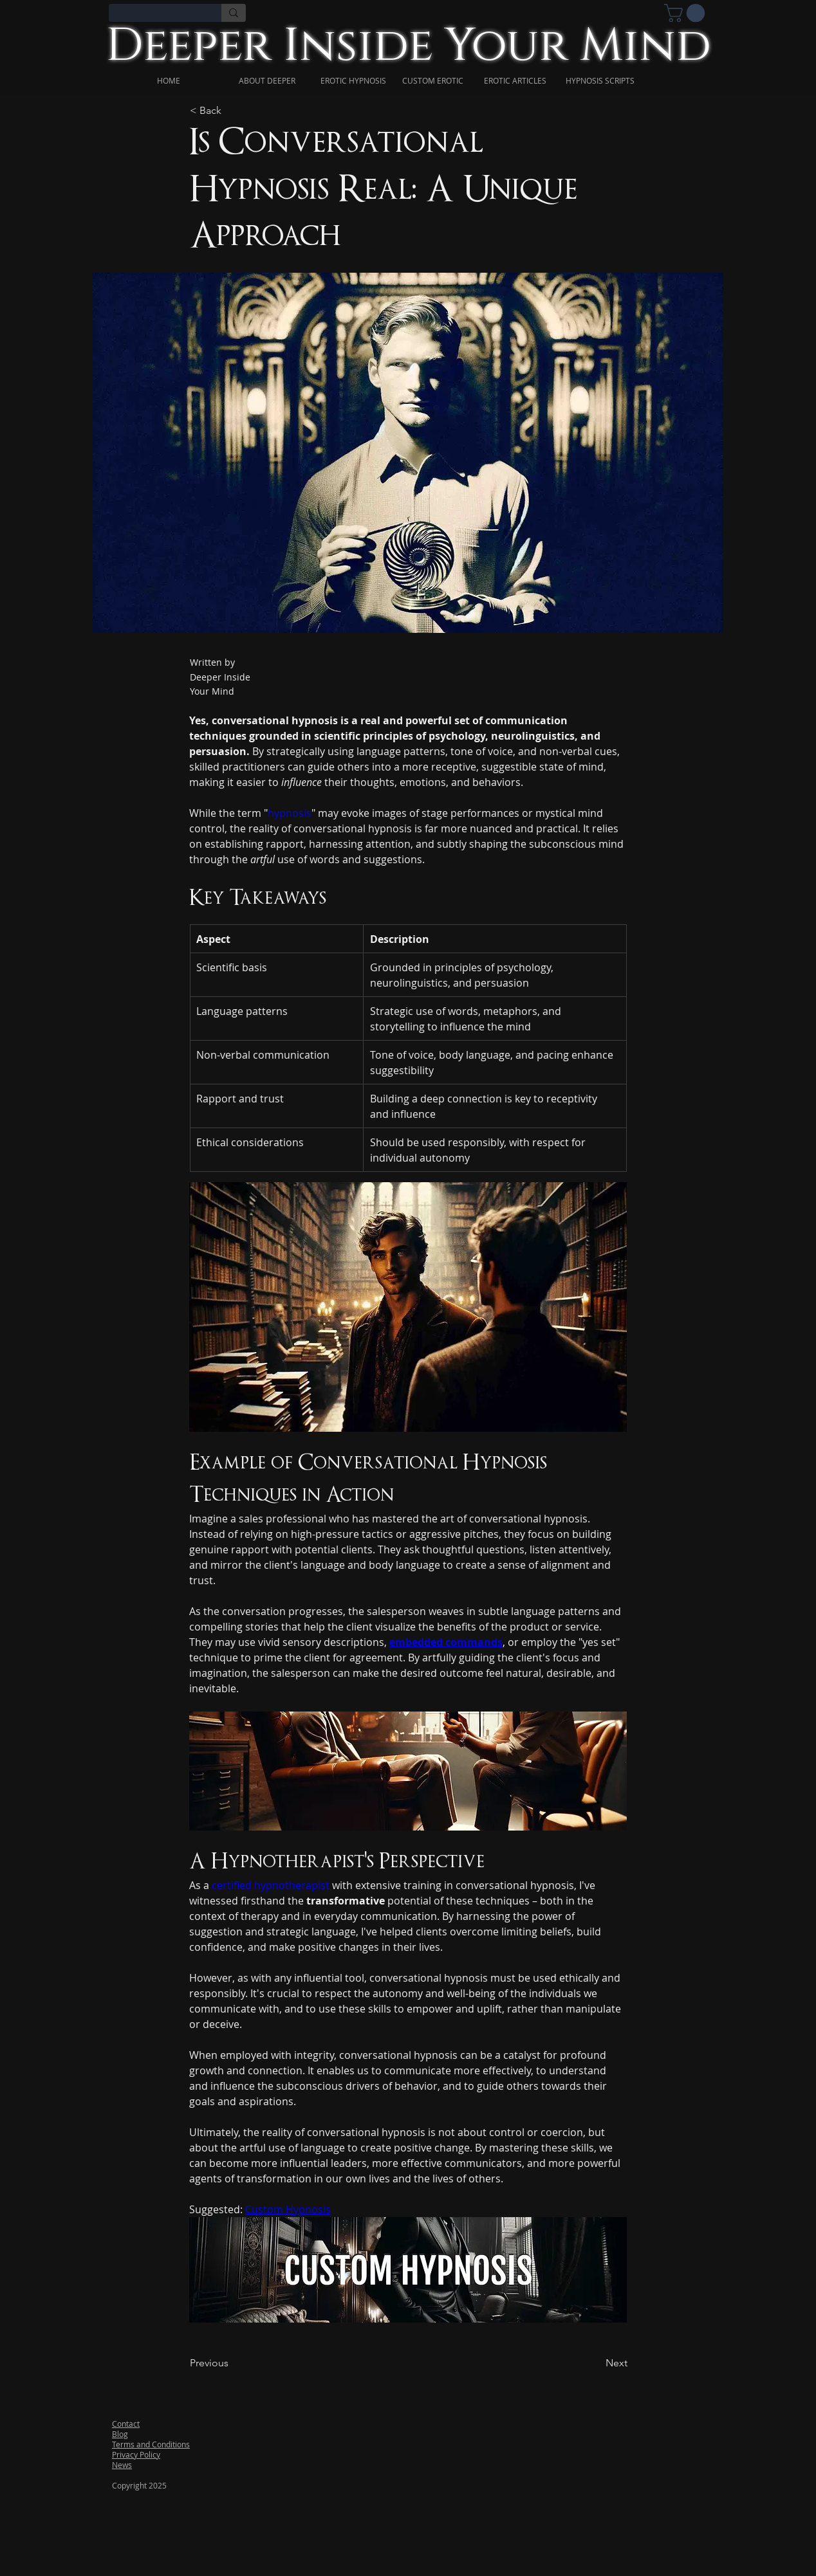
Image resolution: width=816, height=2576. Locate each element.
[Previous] (232, 2364)
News (122, 2465)
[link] (686, 13)
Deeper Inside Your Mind (408, 46)
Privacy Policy (136, 2454)
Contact (126, 2423)
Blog (120, 2434)
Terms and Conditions (151, 2444)
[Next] (595, 2364)
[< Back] (232, 111)
